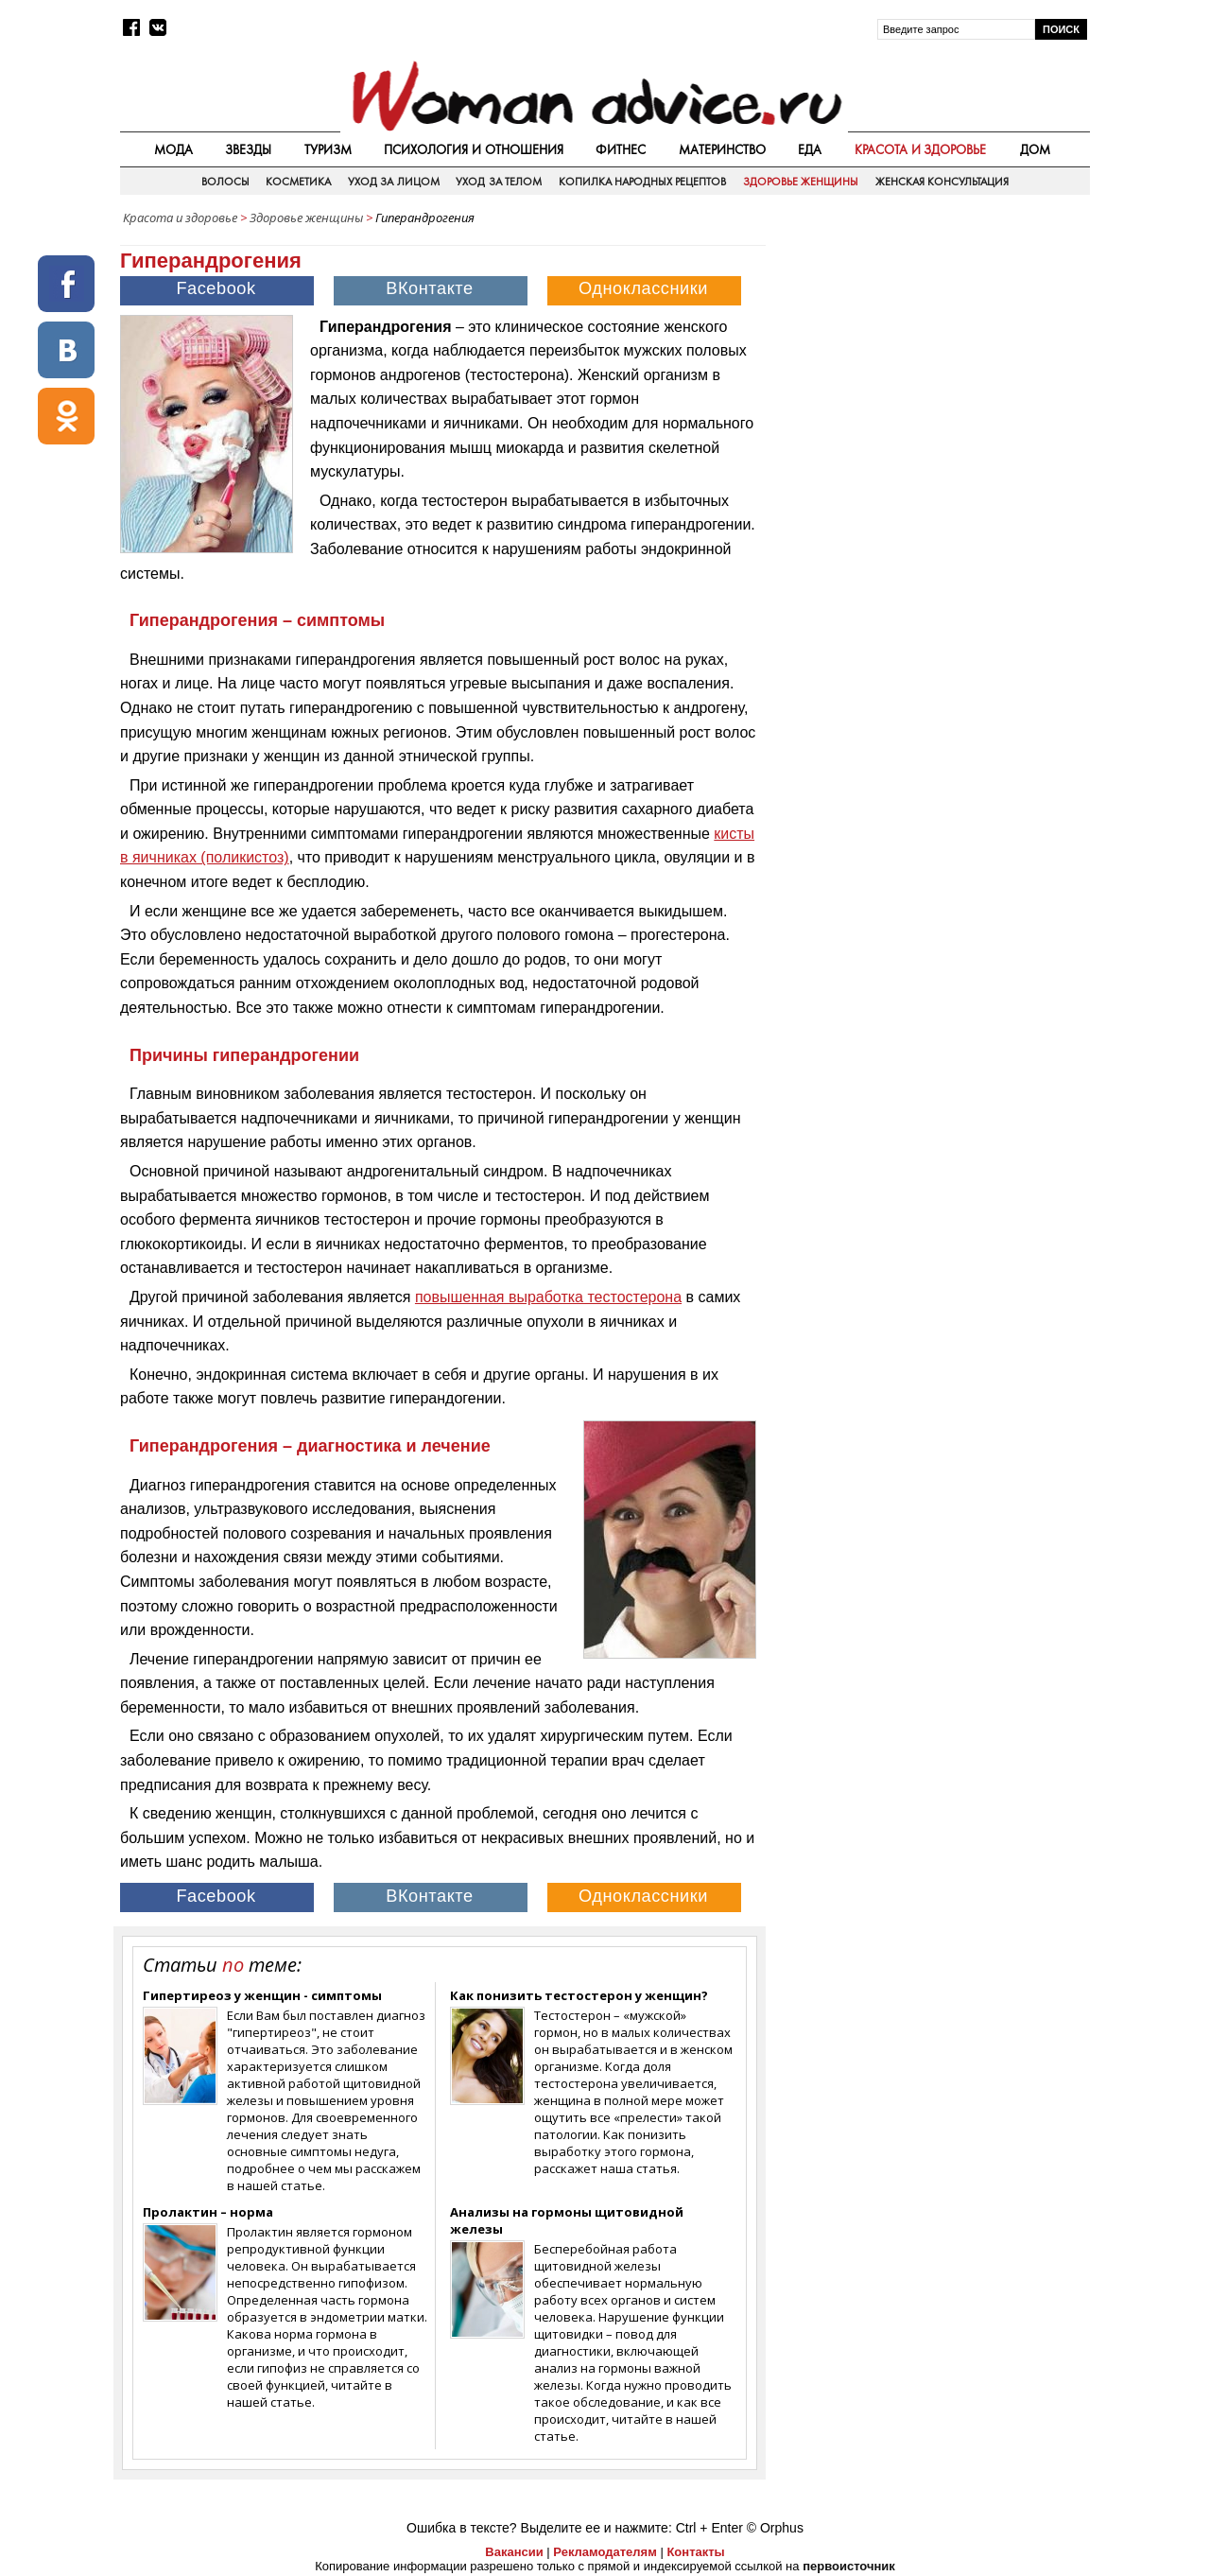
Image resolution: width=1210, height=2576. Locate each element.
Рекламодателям (604, 2552)
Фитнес (621, 149)
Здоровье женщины (800, 181)
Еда (809, 149)
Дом (1035, 149)
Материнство (722, 149)
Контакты (695, 2552)
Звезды (248, 149)
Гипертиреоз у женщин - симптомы (262, 1995)
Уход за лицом (394, 181)
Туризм (328, 149)
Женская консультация (942, 181)
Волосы (225, 181)
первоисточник (849, 2566)
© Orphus (775, 2527)
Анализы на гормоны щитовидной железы (566, 2220)
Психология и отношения (473, 149)
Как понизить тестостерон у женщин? (579, 1995)
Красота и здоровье (921, 149)
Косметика (298, 181)
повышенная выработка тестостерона (548, 1297)
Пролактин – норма (208, 2211)
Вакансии (514, 2552)
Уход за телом (499, 181)
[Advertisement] (929, 367)
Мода (173, 149)
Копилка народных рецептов (643, 181)
